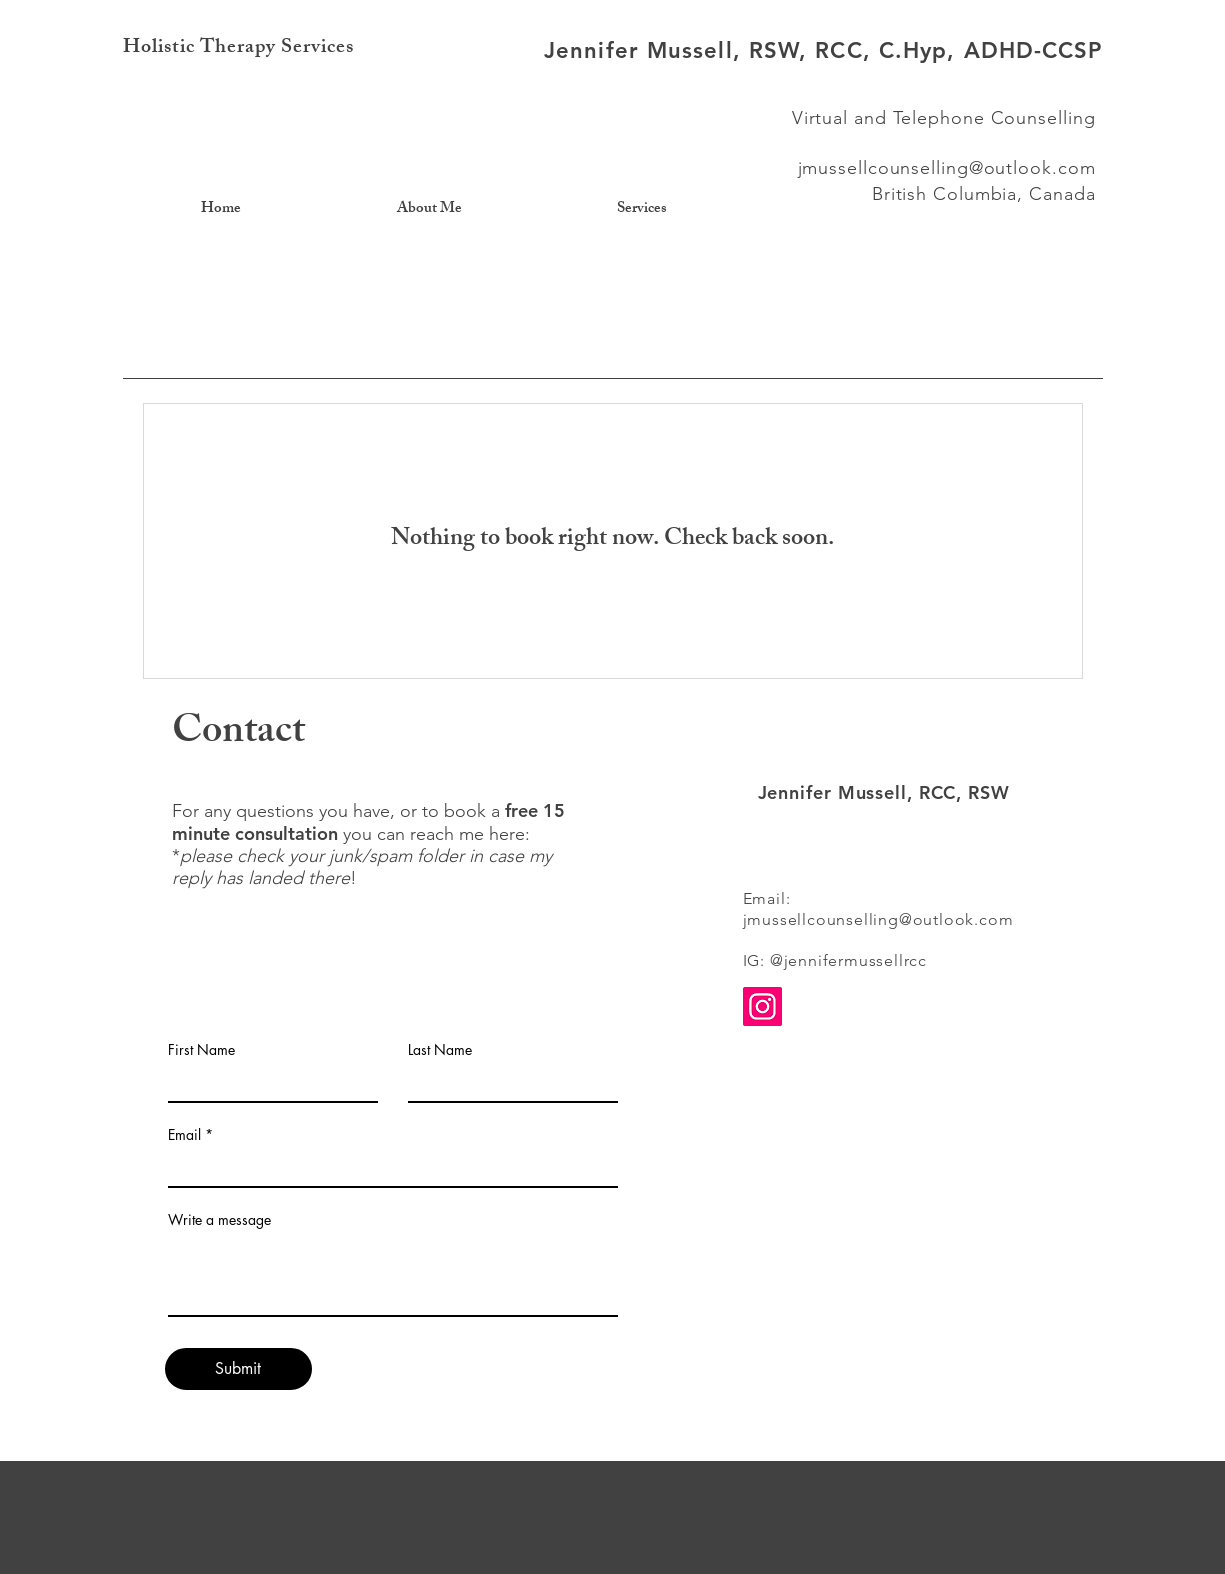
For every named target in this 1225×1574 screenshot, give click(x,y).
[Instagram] (762, 1006)
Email (184, 1135)
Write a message (219, 1220)
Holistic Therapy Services (238, 48)
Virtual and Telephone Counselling (944, 118)
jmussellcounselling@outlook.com (947, 168)
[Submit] (238, 1369)
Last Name (440, 1050)
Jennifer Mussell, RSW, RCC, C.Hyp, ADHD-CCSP (823, 50)
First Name (201, 1050)
